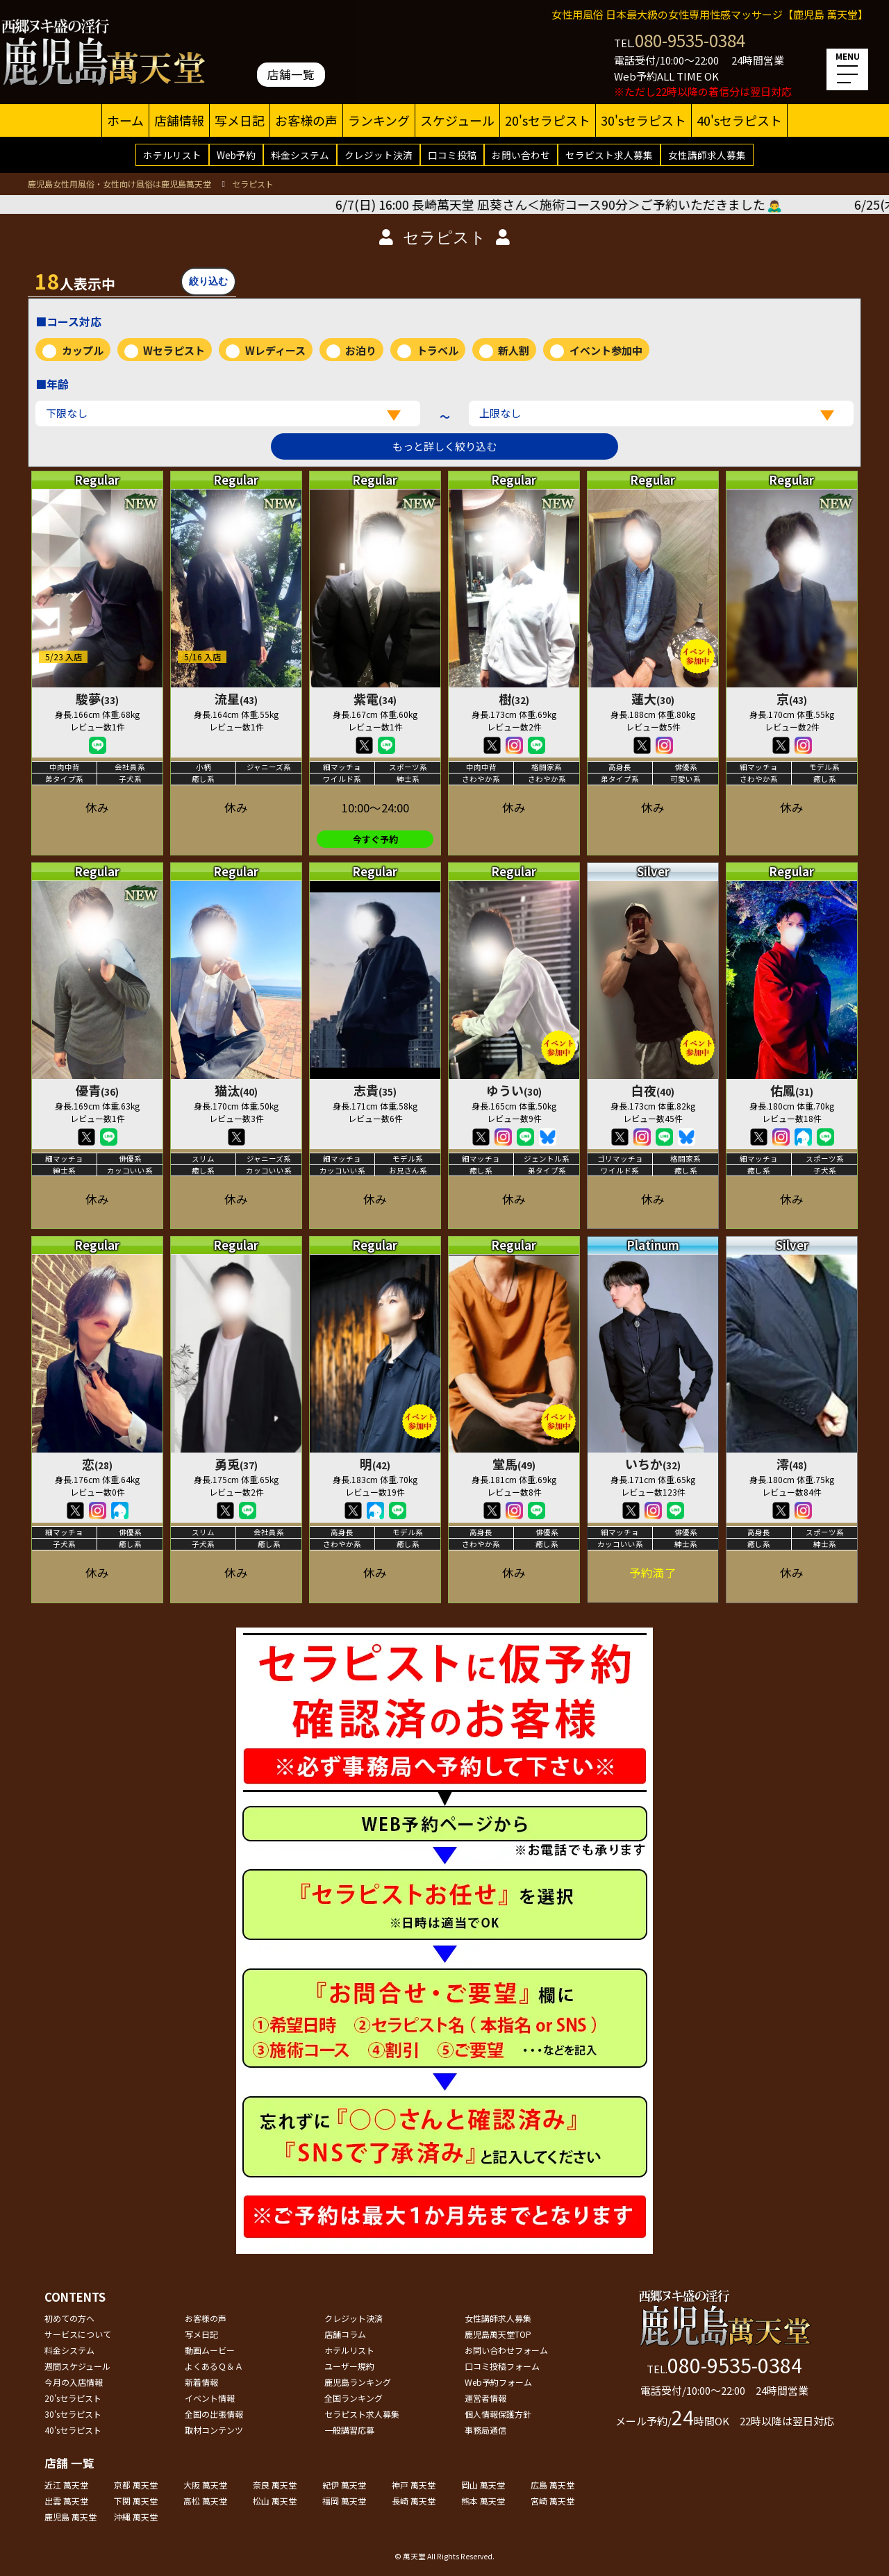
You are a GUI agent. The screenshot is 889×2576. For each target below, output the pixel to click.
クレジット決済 (378, 155)
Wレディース (275, 350)
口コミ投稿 (452, 155)
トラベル (437, 350)
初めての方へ (69, 2318)
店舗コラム (345, 2334)
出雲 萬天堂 (66, 2501)
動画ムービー (210, 2350)
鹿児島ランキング (357, 2382)
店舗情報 (179, 120)
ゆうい (514, 1090)
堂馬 (513, 1464)
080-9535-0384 (690, 40)
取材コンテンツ (214, 2430)
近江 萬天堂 (66, 2485)
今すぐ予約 (375, 839)
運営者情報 (485, 2398)
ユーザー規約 (349, 2366)
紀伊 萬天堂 (344, 2485)
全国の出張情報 (214, 2414)
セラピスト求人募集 (609, 155)
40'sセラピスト (739, 120)
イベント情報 (210, 2398)
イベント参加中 (606, 350)
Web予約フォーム (498, 2382)
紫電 (375, 698)
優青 (97, 1090)
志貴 (375, 1090)
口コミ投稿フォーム (502, 2366)
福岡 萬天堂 (344, 2501)
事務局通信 (485, 2430)
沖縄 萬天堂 (136, 2517)
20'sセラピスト (547, 120)
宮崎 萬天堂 (552, 2501)
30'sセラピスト (643, 120)
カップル (82, 350)
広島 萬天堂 (552, 2485)
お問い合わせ (521, 155)
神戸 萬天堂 (413, 2485)
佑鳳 (791, 1090)
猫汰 (236, 1090)
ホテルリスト (172, 155)
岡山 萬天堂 (483, 2485)
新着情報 (201, 2382)
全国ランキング (353, 2398)
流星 (236, 698)
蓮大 (652, 698)
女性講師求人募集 (707, 155)
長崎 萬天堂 (413, 2501)
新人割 (513, 350)
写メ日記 (240, 120)
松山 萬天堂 (275, 2501)
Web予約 (236, 155)
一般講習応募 (349, 2430)
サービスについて (77, 2334)
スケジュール (457, 120)
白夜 (652, 1090)
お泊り (360, 350)
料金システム (300, 155)
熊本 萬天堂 (483, 2501)
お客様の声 (306, 120)
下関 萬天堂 (136, 2501)
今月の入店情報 (73, 2382)
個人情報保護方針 (498, 2414)
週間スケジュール (77, 2366)
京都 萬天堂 (136, 2485)
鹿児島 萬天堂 (70, 2517)
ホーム (125, 120)
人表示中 (75, 280)
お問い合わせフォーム (506, 2350)
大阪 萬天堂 (205, 2485)
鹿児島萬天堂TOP (498, 2334)
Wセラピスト (174, 350)
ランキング (379, 120)
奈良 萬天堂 (275, 2485)
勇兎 (236, 1464)
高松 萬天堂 (205, 2501)
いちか (653, 1464)
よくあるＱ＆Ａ (214, 2366)
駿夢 (97, 698)
